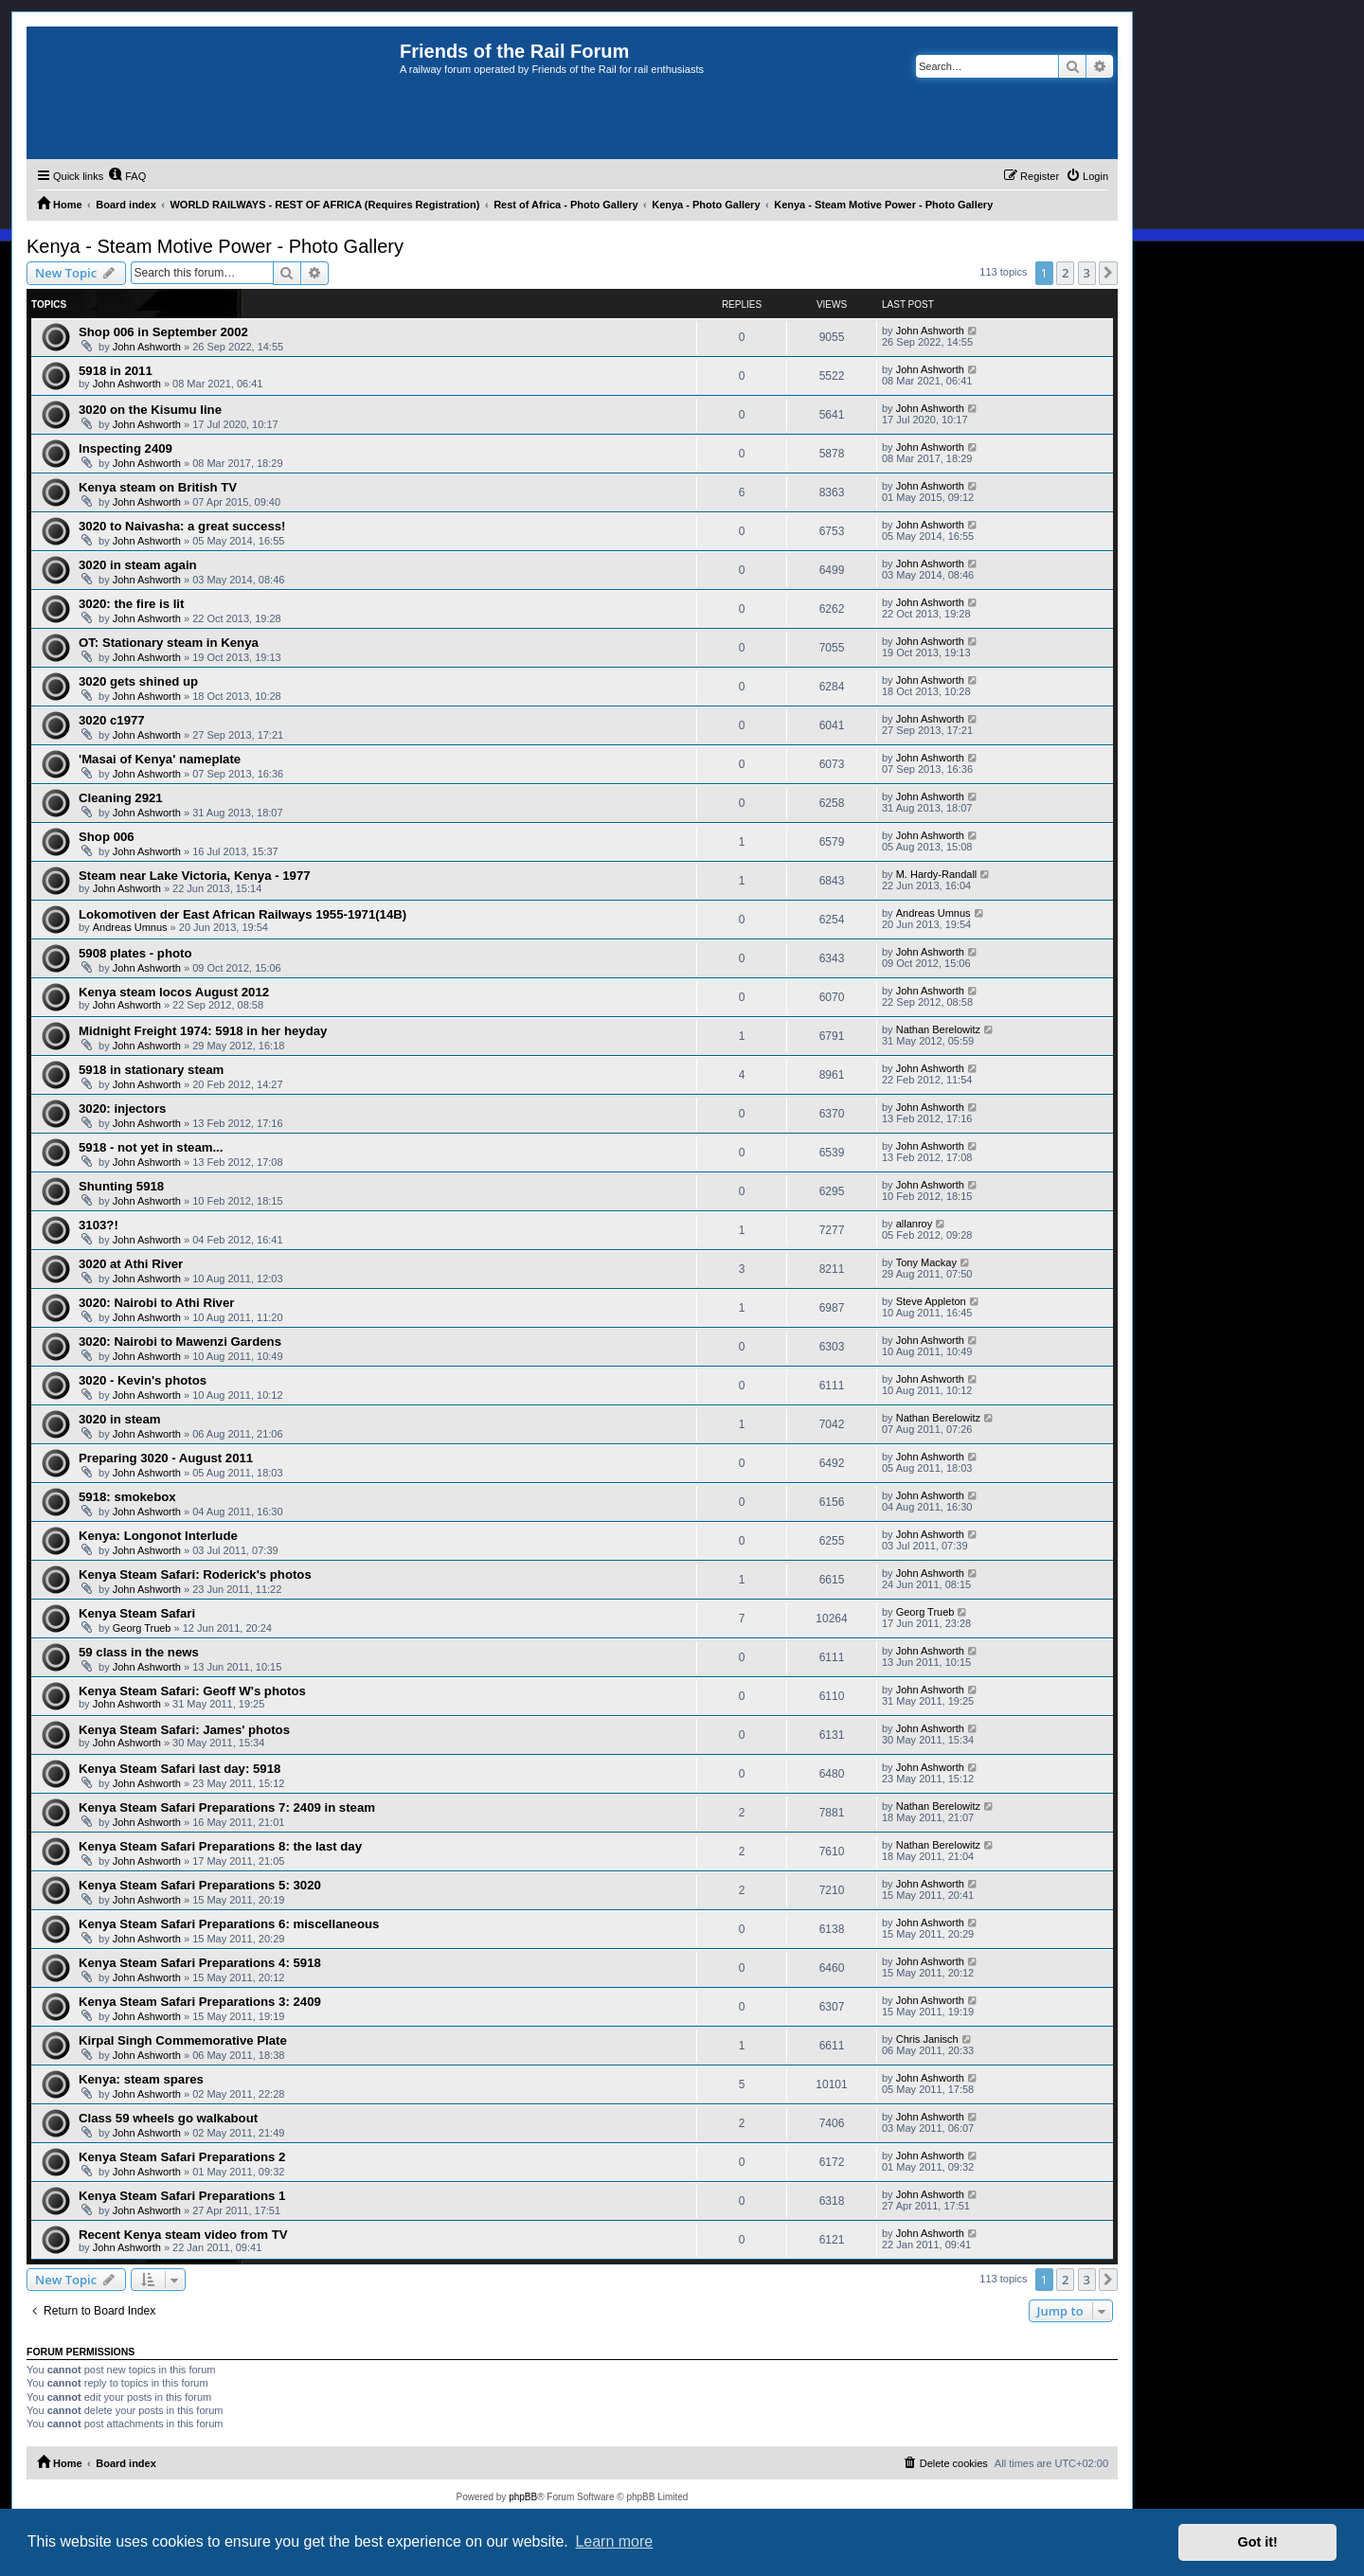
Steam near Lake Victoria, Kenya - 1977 (195, 875)
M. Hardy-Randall (937, 874)
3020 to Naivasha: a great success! (182, 526)
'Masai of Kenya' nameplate (160, 759)
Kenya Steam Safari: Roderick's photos (195, 1574)
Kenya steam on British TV (158, 487)
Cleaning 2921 (121, 798)
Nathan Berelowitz (938, 1029)
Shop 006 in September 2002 (163, 332)
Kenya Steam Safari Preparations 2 (182, 2157)
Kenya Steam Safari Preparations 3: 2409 (200, 2002)
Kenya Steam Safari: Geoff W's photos (192, 1691)
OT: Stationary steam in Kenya (169, 642)
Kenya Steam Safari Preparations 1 (182, 2196)
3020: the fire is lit (131, 604)
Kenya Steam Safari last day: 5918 (179, 1769)
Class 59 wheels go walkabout (168, 2118)
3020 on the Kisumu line (150, 409)
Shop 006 (107, 837)
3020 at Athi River (131, 1264)
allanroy (914, 1223)
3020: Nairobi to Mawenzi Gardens (180, 1341)
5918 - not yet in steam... (151, 1147)
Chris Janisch (927, 2039)
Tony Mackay (926, 1262)
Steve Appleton (931, 1301)
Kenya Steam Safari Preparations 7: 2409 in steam (227, 1807)
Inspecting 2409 (125, 448)
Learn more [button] (614, 2541)
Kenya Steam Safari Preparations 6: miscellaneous (229, 1924)
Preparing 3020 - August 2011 (166, 1458)
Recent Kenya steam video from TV (183, 2234)
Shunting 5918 (121, 1186)
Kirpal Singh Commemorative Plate (183, 2040)
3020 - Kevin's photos (142, 1380)
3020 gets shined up (138, 681)
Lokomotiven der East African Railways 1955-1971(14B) (242, 914)
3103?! (98, 1225)
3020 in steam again (138, 565)
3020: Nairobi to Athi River (156, 1303)
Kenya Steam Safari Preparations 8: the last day (220, 1846)
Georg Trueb (142, 1628)
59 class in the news (139, 1652)
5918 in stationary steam (151, 1070)
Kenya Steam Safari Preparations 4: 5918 (200, 1963)
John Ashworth (147, 346)
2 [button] (1065, 272)
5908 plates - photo (135, 953)
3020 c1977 (112, 720)
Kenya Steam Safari (137, 1613)
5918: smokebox (127, 1497)
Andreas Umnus (130, 927)
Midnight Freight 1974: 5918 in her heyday (203, 1031)
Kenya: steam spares (141, 2079)
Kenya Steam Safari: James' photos (184, 1730)
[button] (1108, 272)
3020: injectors (122, 1108)
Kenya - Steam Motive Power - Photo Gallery (215, 246)
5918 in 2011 (116, 371)
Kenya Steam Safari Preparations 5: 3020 (200, 1885)
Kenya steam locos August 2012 (174, 992)
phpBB (523, 2497)
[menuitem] (127, 176)
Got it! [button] (1258, 2541)
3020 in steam (120, 1419)
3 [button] (1087, 272)
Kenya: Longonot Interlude (158, 1536)
